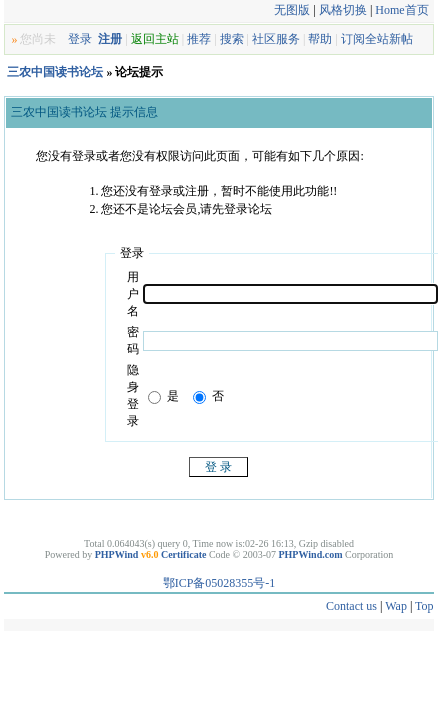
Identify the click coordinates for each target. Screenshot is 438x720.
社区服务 (276, 39)
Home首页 (401, 10)
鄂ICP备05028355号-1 (219, 583)
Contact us (351, 606)
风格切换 (343, 10)
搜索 (232, 39)
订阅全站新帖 (377, 39)
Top (424, 606)
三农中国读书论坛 (55, 72)
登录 (80, 39)
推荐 (199, 39)
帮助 (320, 39)
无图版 (292, 10)
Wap (396, 606)
